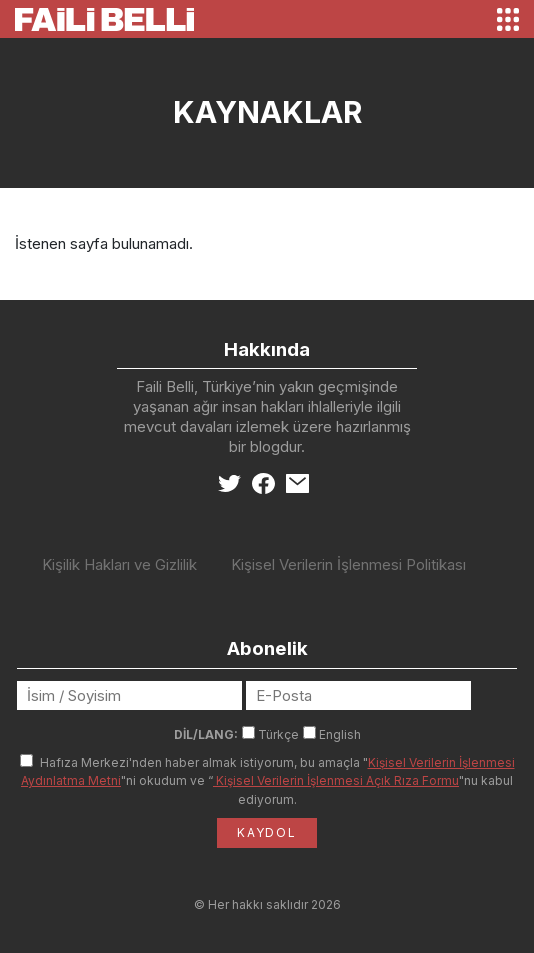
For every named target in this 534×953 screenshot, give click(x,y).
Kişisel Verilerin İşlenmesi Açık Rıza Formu (336, 780)
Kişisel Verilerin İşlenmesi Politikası (348, 564)
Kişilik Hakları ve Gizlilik (119, 564)
